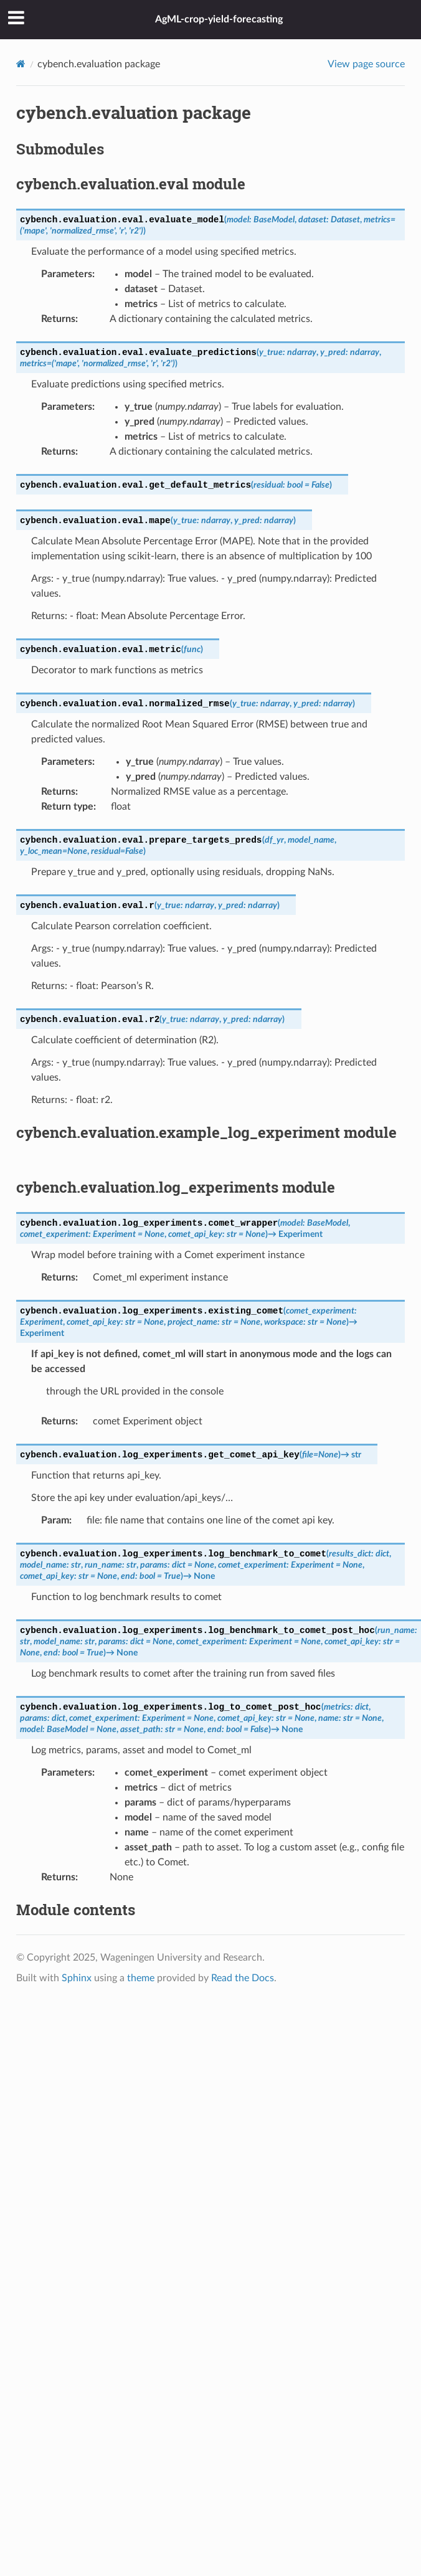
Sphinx (77, 1978)
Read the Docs (242, 1978)
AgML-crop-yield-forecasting (219, 19)
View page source (366, 64)
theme (140, 1978)
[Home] (21, 64)
